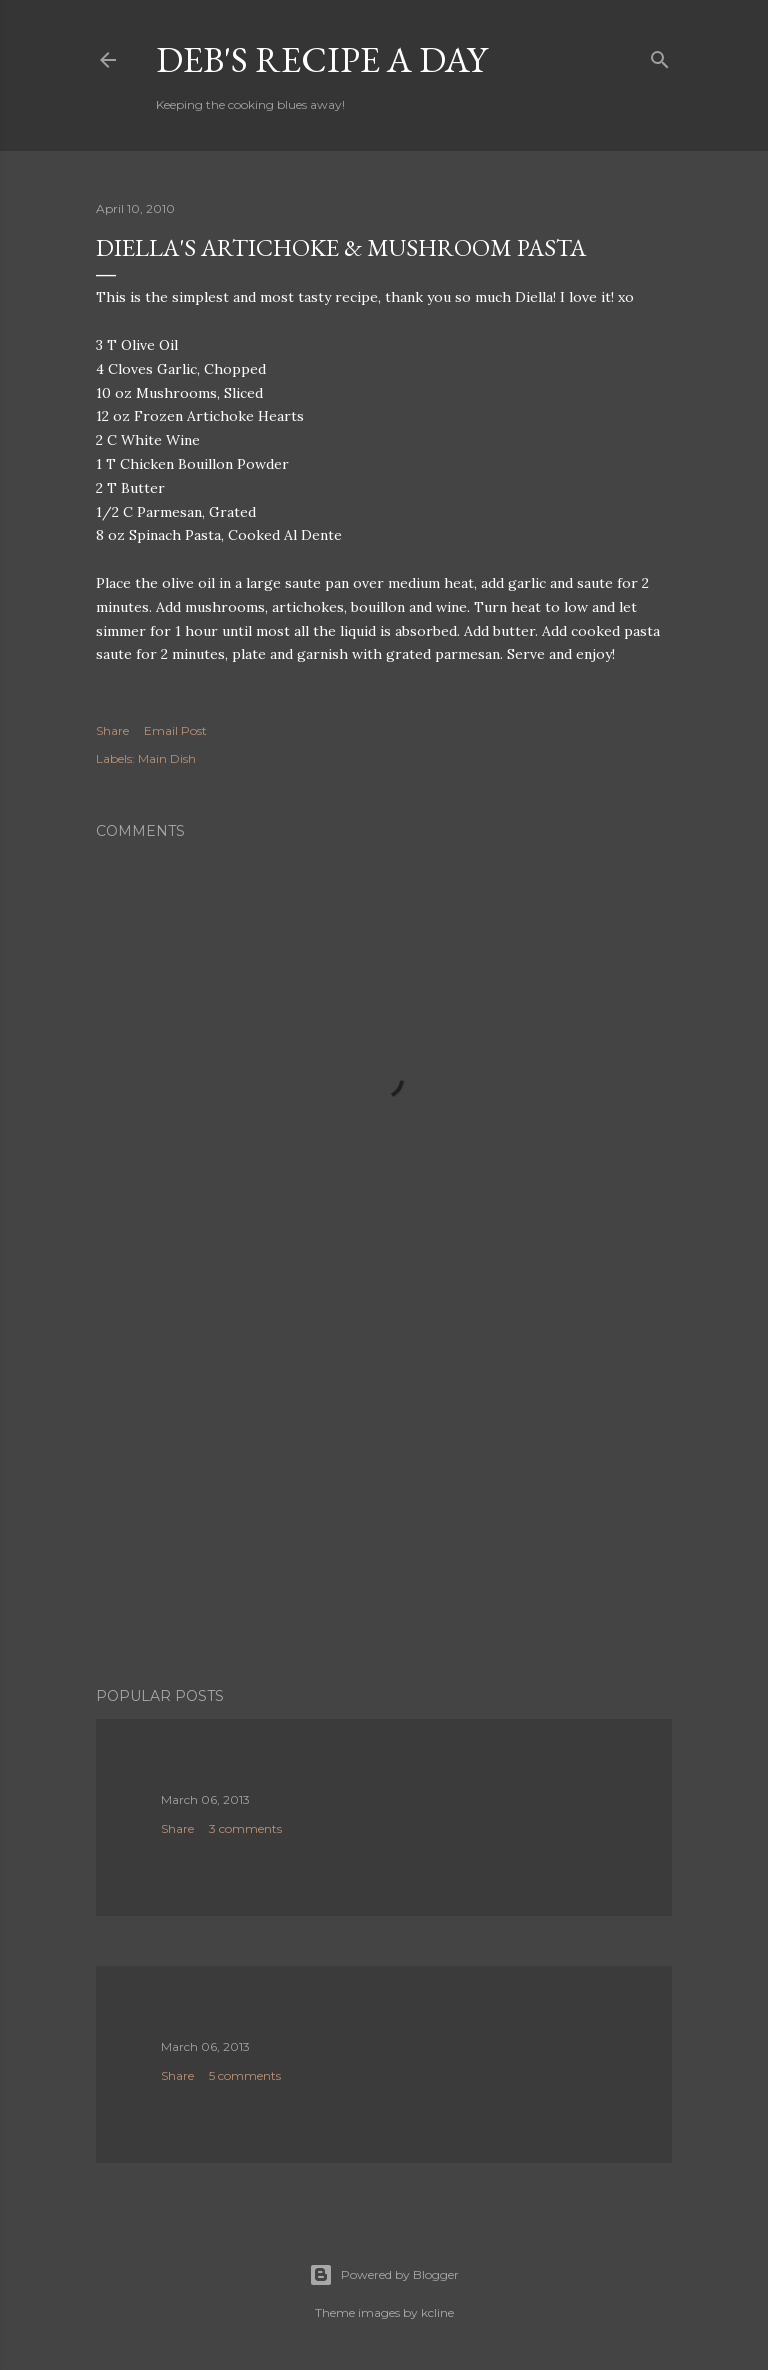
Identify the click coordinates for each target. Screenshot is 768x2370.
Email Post (175, 730)
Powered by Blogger (384, 2275)
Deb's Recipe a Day (321, 59)
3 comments (245, 1828)
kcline (437, 2312)
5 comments (245, 2075)
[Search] (660, 55)
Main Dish (167, 758)
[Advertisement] (384, 1497)
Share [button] (112, 730)
